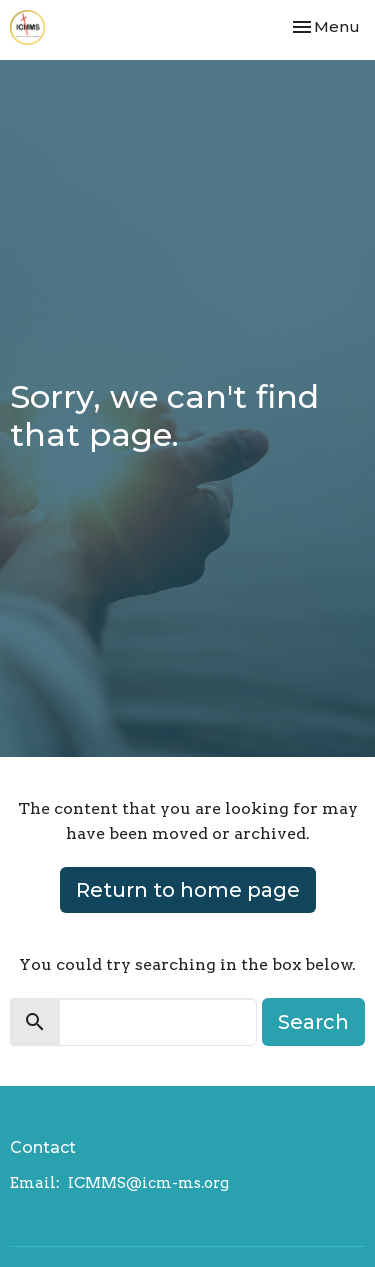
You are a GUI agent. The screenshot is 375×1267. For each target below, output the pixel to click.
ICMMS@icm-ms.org (148, 1183)
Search (313, 1022)
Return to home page (188, 890)
